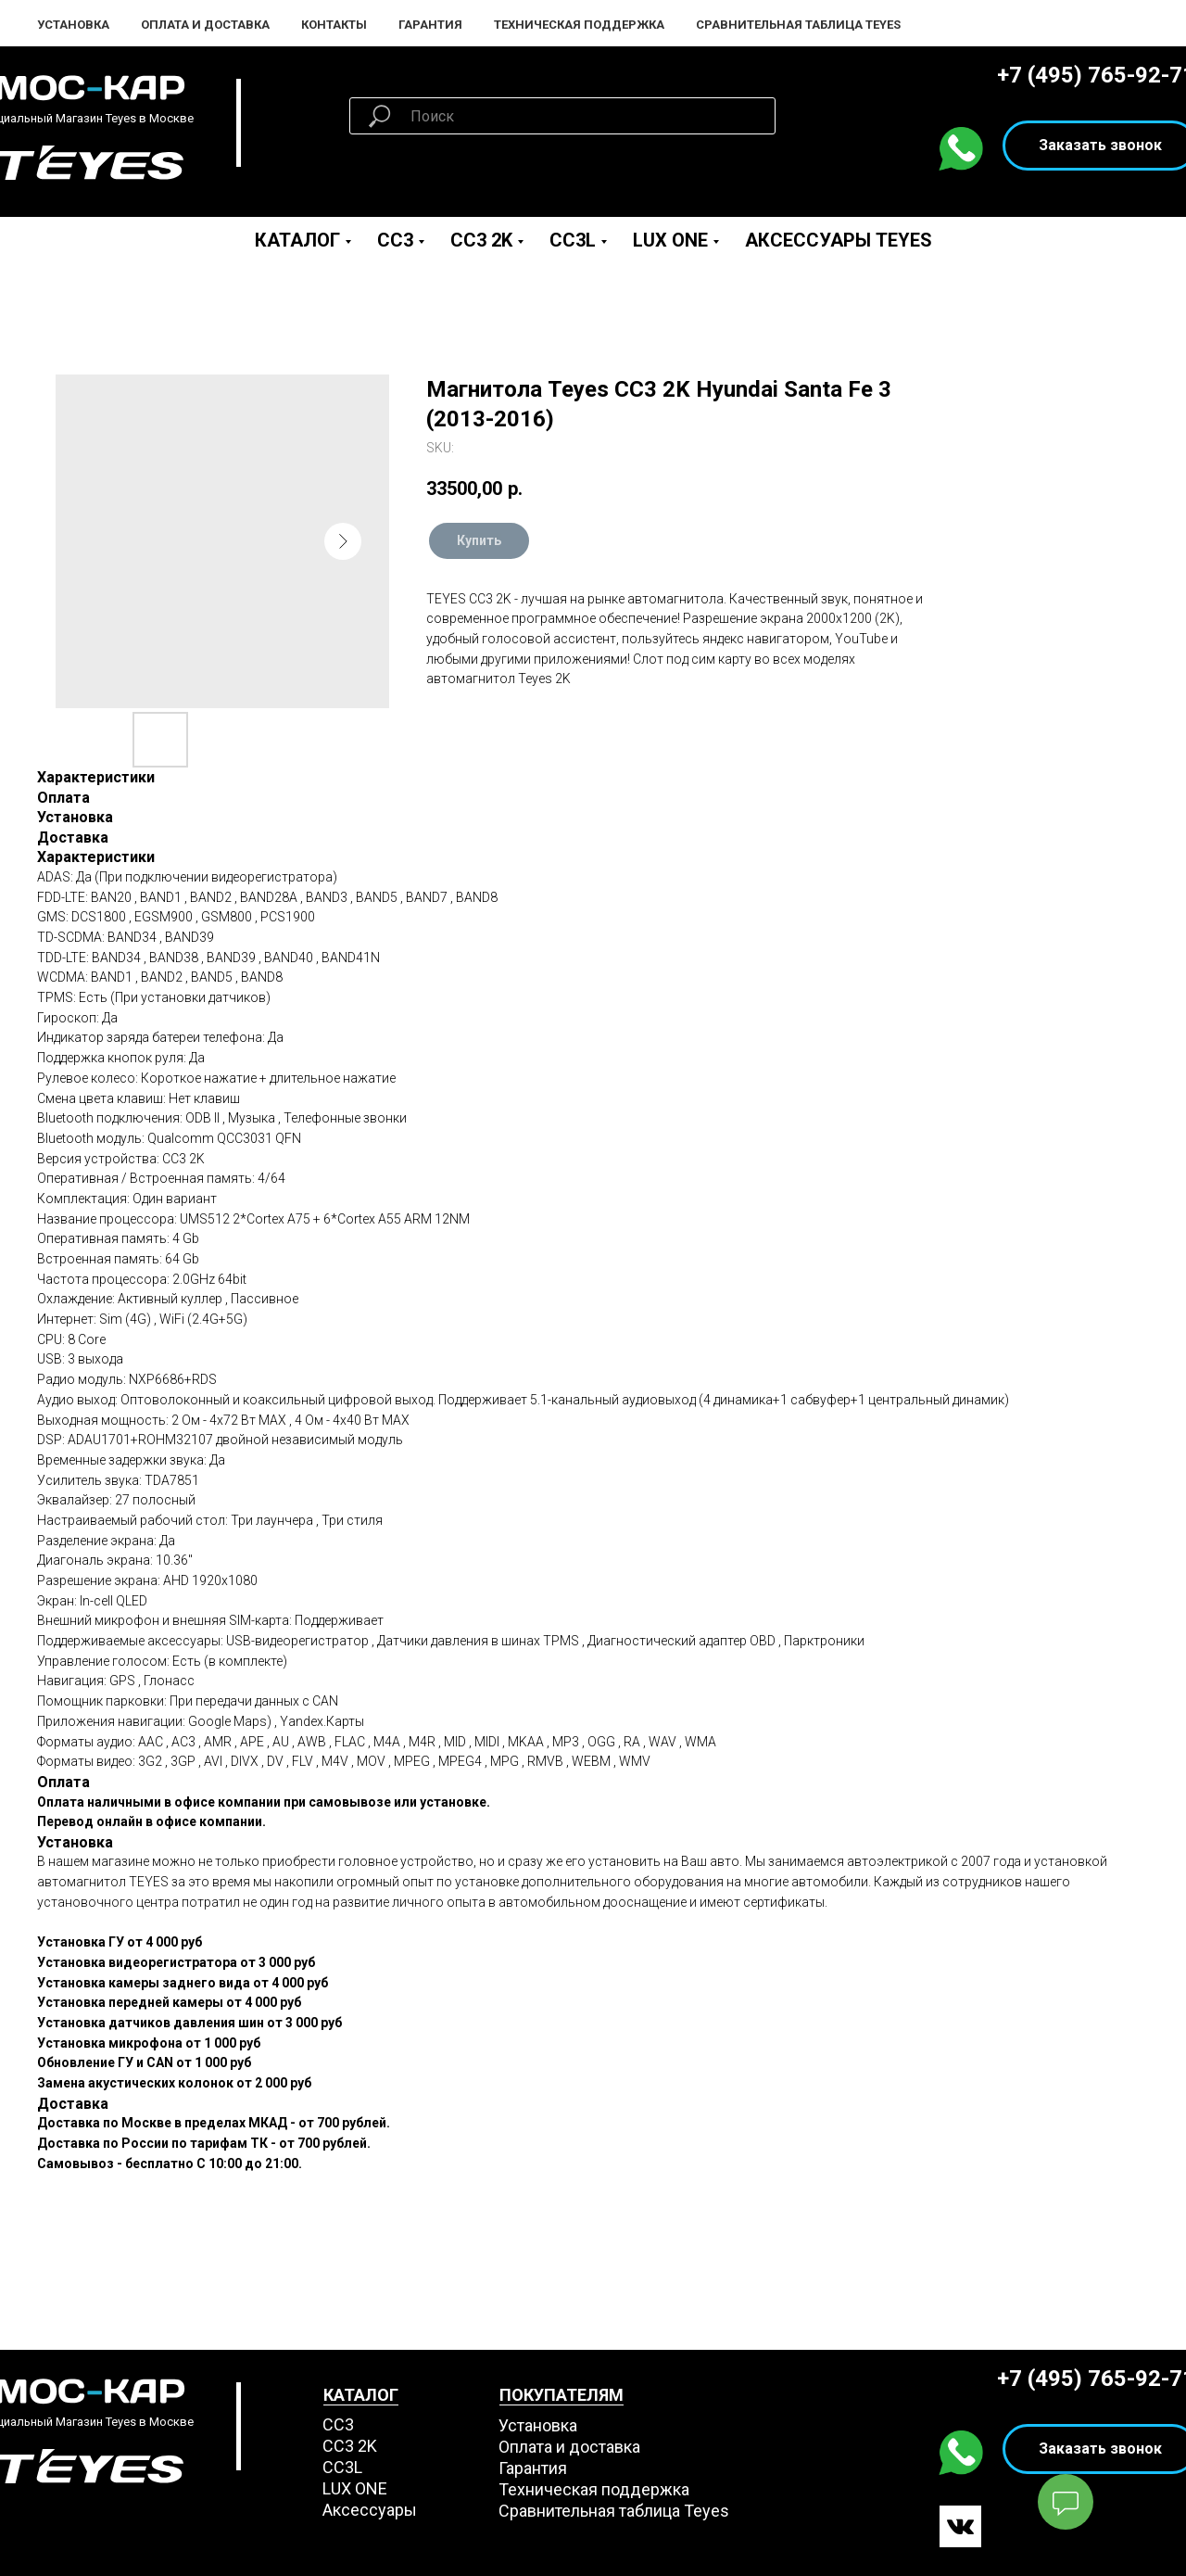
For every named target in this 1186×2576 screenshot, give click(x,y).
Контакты (334, 25)
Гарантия (430, 25)
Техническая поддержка (579, 25)
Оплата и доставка (569, 2446)
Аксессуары (369, 2509)
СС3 (338, 2424)
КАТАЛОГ (360, 2395)
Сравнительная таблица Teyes (798, 25)
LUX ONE (670, 240)
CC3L (572, 240)
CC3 (395, 240)
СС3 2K (349, 2445)
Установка (73, 25)
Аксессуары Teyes (838, 240)
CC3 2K (481, 240)
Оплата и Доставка (205, 25)
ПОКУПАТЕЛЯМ (561, 2395)
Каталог (297, 240)
